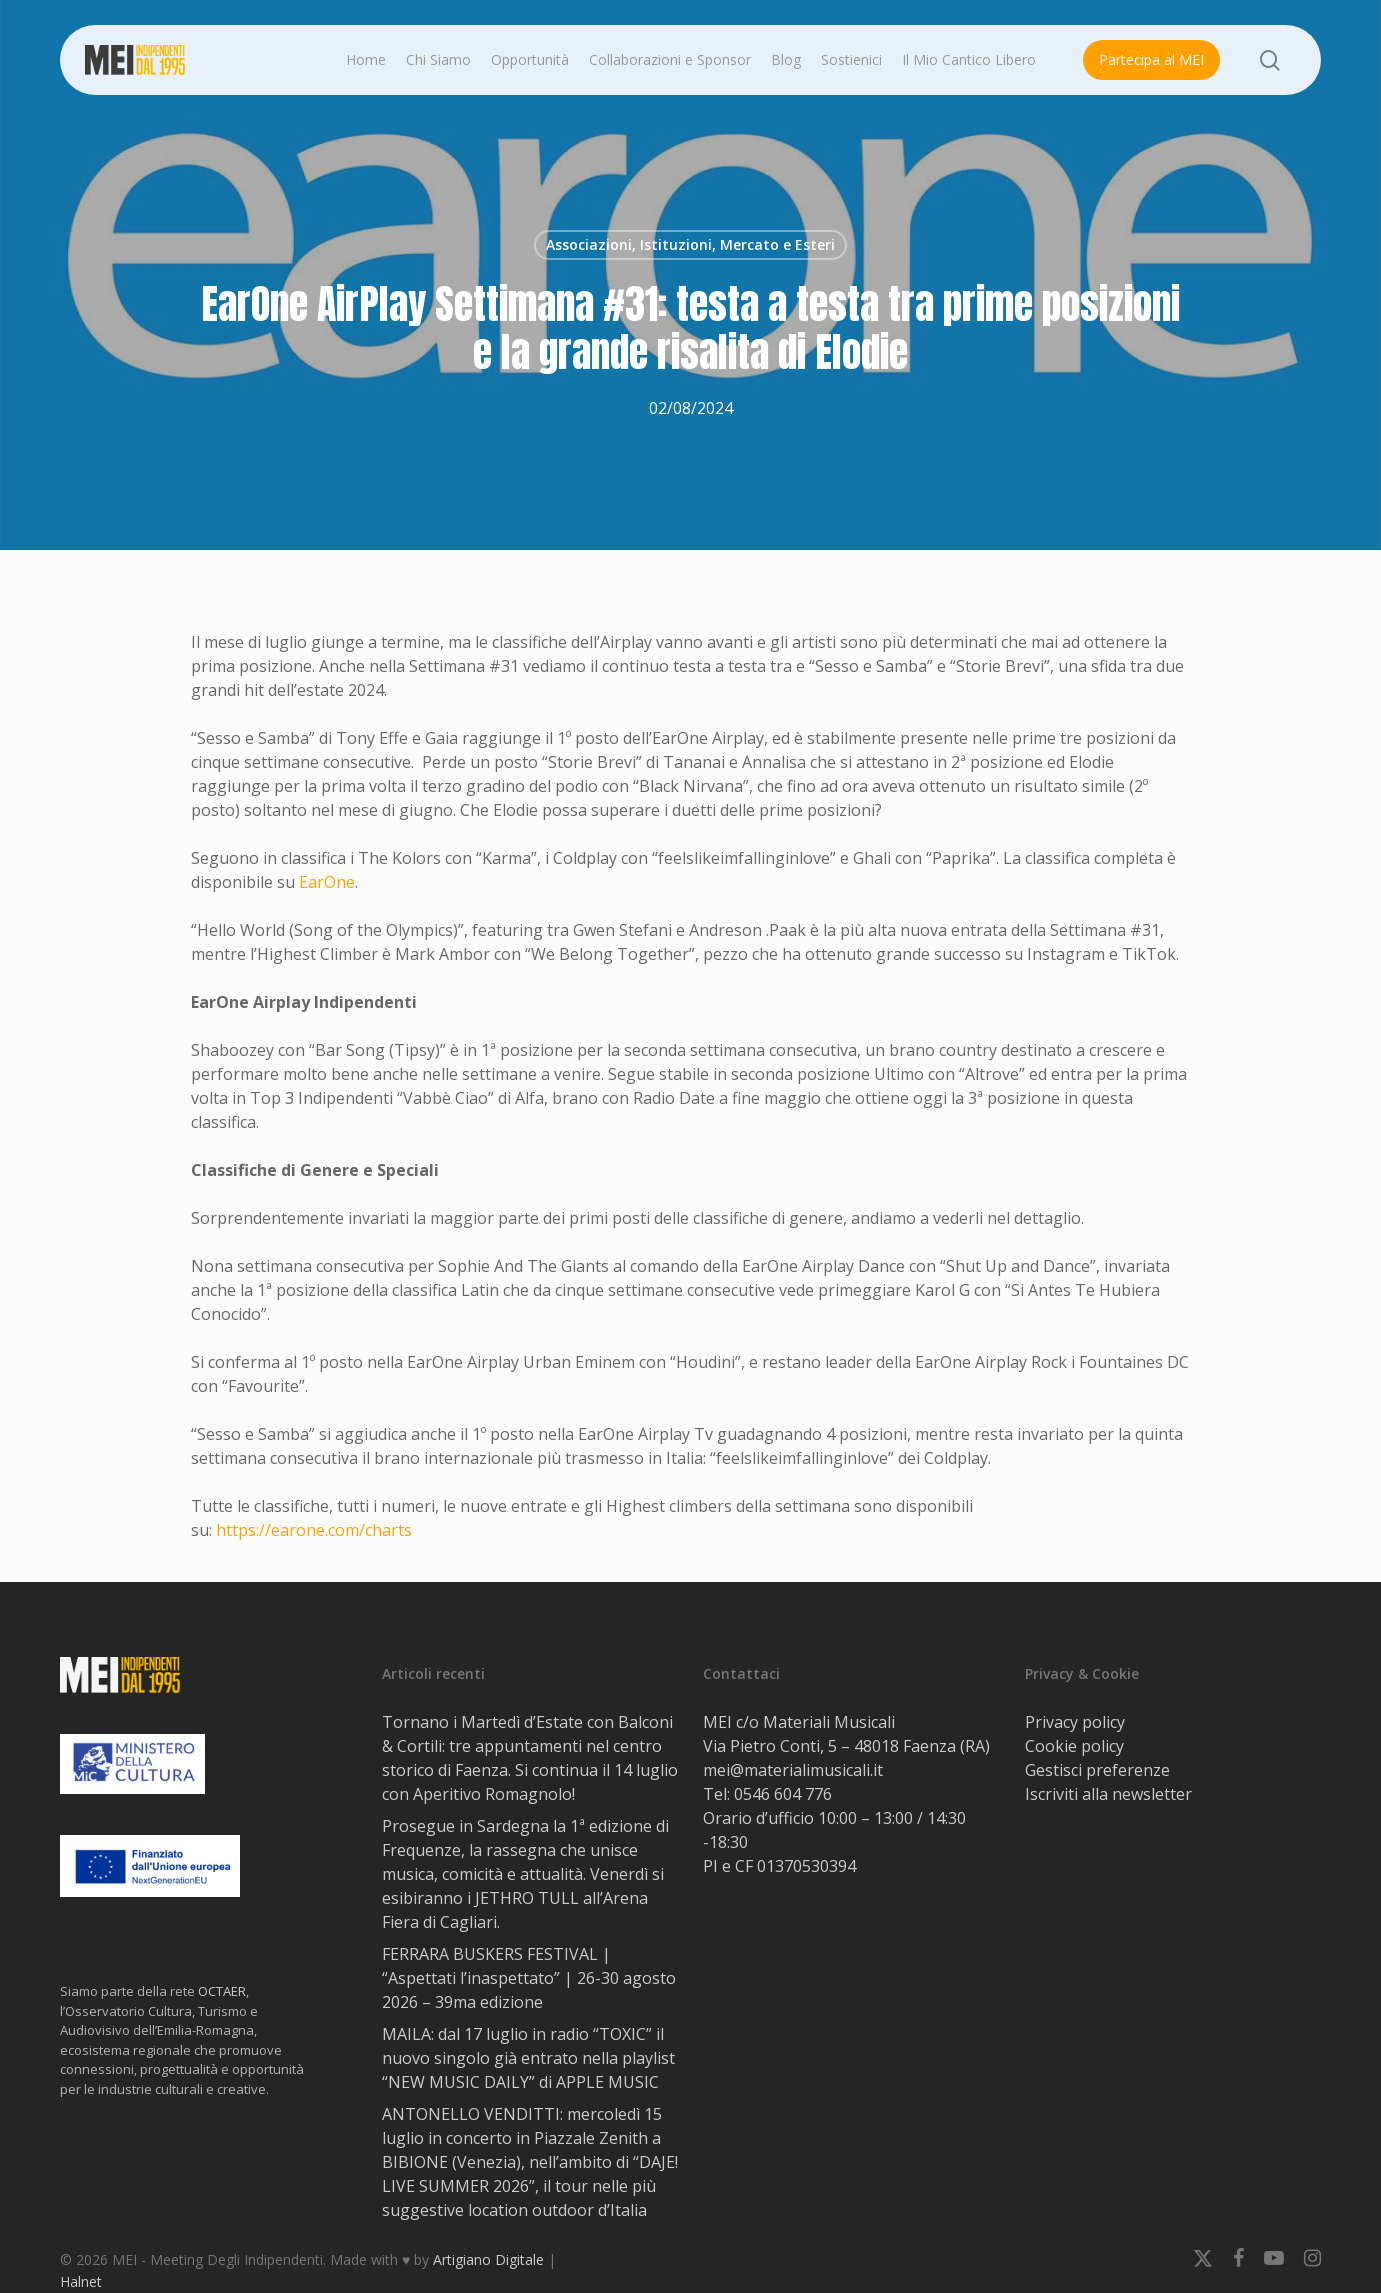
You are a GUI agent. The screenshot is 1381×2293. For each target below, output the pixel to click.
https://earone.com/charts (314, 1530)
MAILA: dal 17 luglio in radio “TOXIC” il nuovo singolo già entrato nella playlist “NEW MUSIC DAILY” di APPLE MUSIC (528, 2058)
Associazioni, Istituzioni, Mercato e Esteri (690, 244)
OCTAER (222, 1991)
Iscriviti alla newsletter (1108, 1794)
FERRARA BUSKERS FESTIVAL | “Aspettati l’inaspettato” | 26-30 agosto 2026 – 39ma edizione (529, 1978)
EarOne (327, 882)
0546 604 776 (783, 1794)
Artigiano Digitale (488, 2259)
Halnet (81, 2281)
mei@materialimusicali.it (793, 1770)
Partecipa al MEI (1151, 59)
